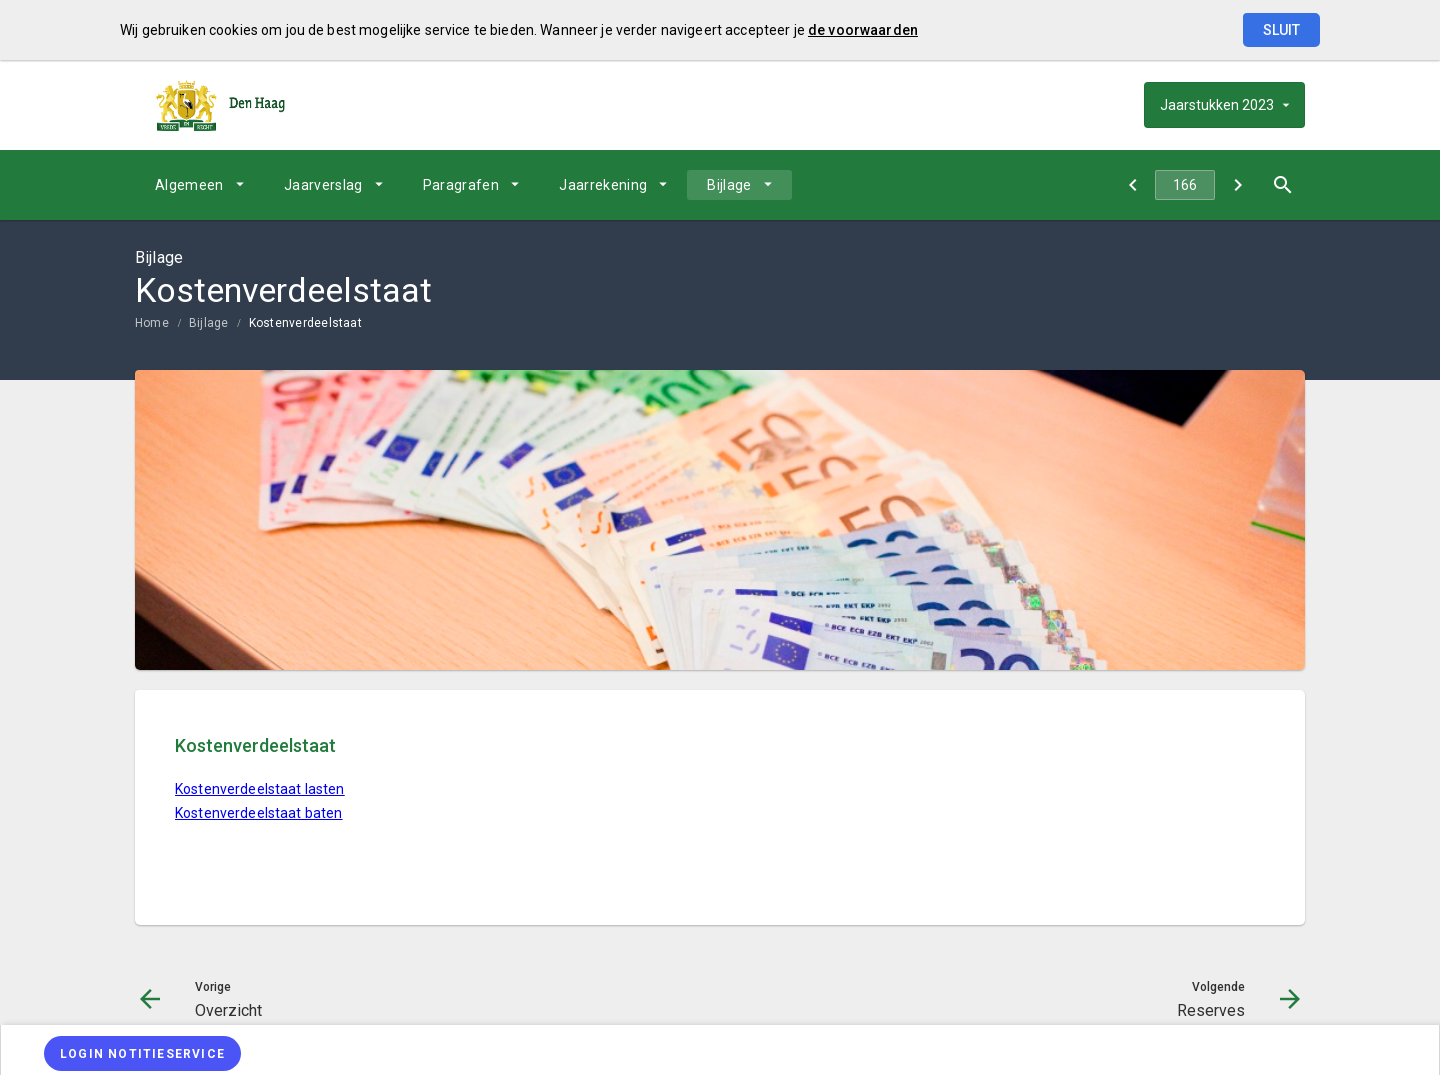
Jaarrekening (603, 185)
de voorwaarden (863, 30)
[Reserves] (1237, 185)
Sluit (1281, 30)
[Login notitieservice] (142, 1053)
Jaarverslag (323, 185)
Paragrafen (461, 185)
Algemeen (189, 185)
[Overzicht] (1132, 185)
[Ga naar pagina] (1185, 185)
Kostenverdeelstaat (305, 323)
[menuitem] (199, 185)
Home (152, 323)
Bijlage (729, 185)
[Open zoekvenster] (1282, 185)
